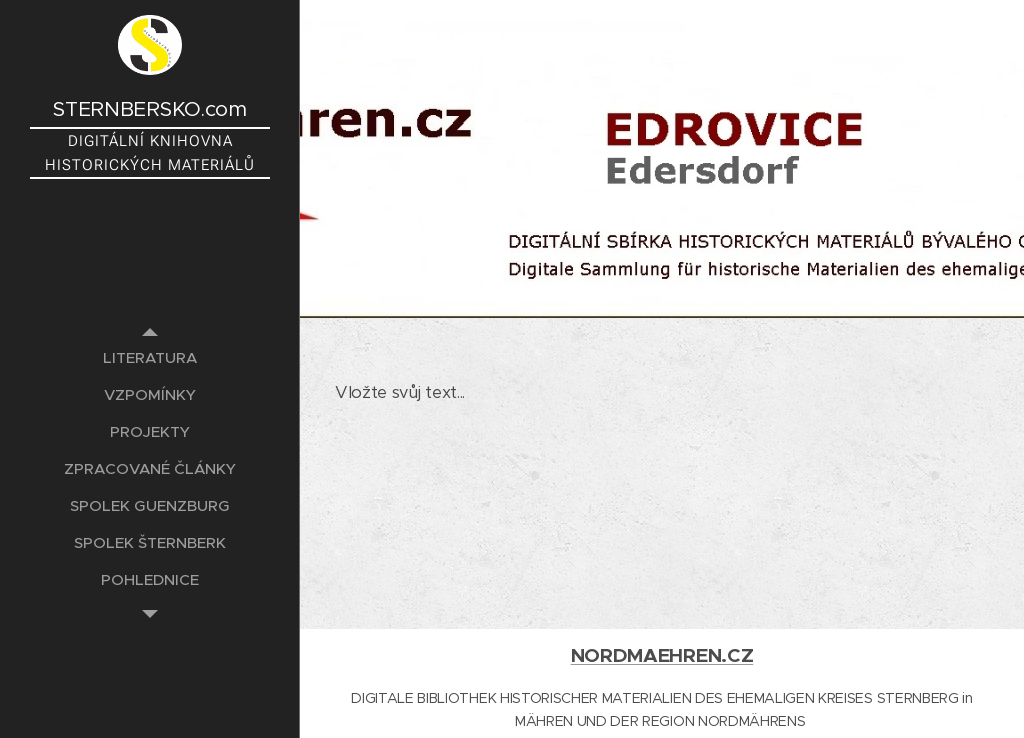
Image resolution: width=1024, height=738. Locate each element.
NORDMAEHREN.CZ (662, 655)
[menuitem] (150, 357)
